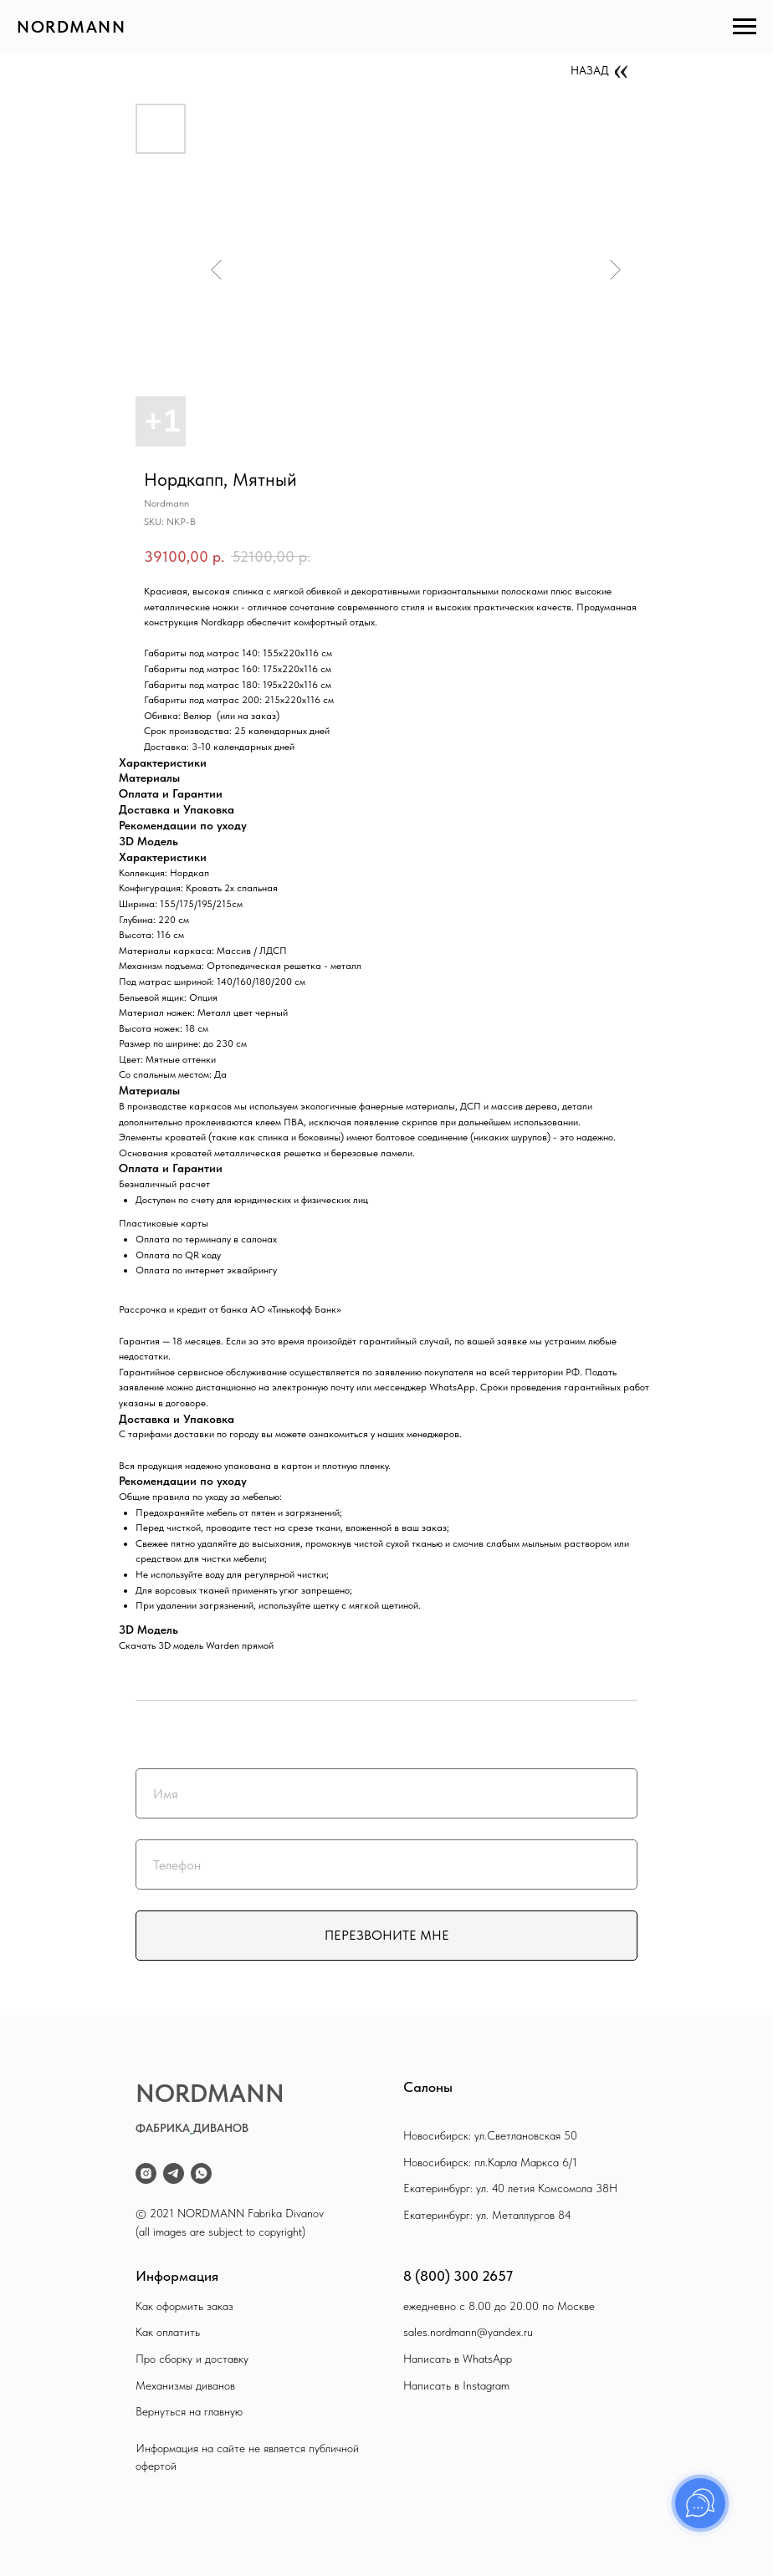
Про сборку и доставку (192, 2358)
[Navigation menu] (744, 26)
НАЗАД (590, 70)
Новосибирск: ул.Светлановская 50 (490, 2135)
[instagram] (146, 2173)
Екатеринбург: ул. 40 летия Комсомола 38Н (510, 2188)
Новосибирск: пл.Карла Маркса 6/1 (490, 2162)
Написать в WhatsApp (457, 2358)
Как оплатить (168, 2332)
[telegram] (173, 2173)
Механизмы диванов (185, 2385)
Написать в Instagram (456, 2385)
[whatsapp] (201, 2173)
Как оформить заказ (184, 2306)
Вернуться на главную (189, 2411)
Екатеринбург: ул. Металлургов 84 (487, 2214)
